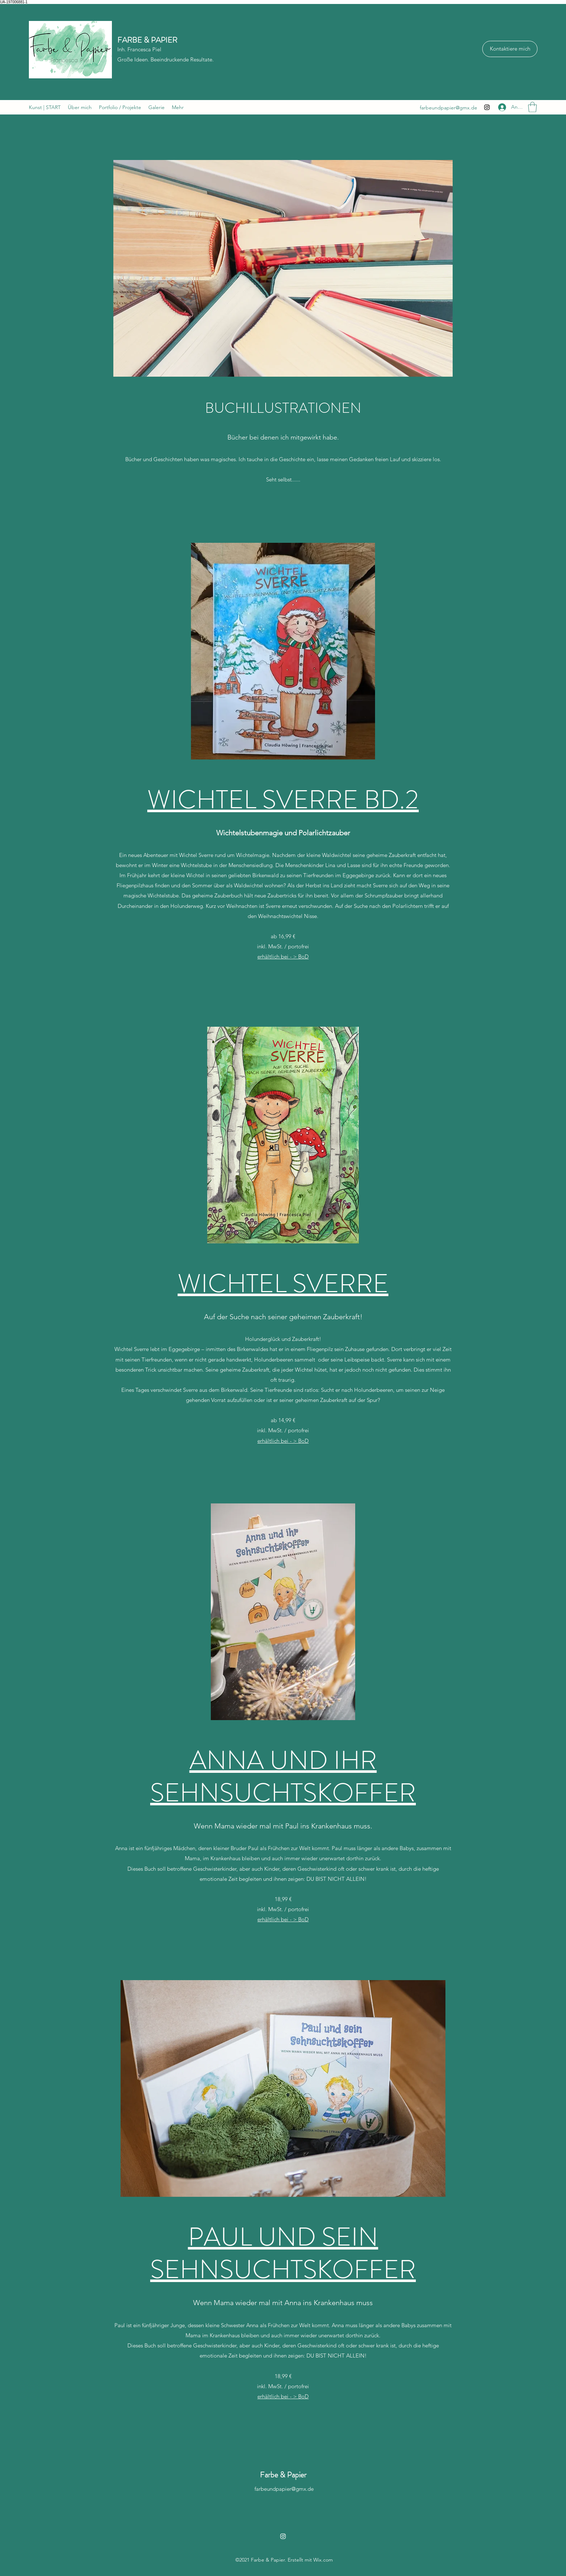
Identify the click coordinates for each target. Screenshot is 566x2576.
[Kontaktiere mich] (509, 49)
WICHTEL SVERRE (283, 1283)
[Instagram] (487, 107)
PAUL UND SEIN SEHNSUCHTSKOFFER (283, 2253)
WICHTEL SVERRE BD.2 (283, 799)
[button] (532, 107)
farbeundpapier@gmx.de (448, 107)
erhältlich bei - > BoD (283, 956)
